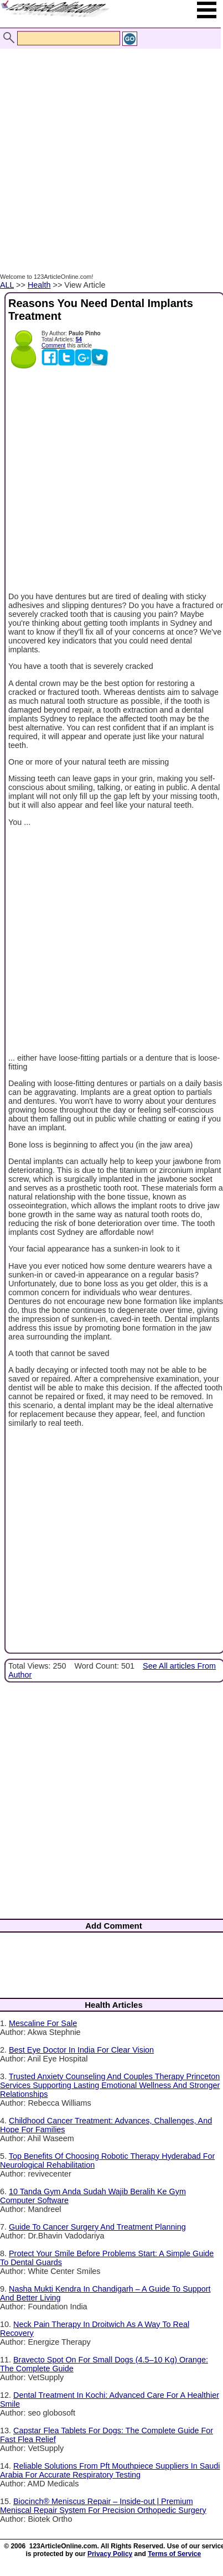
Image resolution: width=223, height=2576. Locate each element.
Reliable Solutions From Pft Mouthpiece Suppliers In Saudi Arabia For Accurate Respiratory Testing (110, 2470)
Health (39, 285)
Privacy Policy (109, 2554)
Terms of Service (174, 2554)
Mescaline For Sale (43, 2023)
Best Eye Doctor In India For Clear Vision (81, 2049)
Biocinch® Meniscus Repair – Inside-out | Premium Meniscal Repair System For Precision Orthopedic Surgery (103, 2506)
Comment (53, 345)
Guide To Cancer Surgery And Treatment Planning (97, 2226)
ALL (7, 285)
